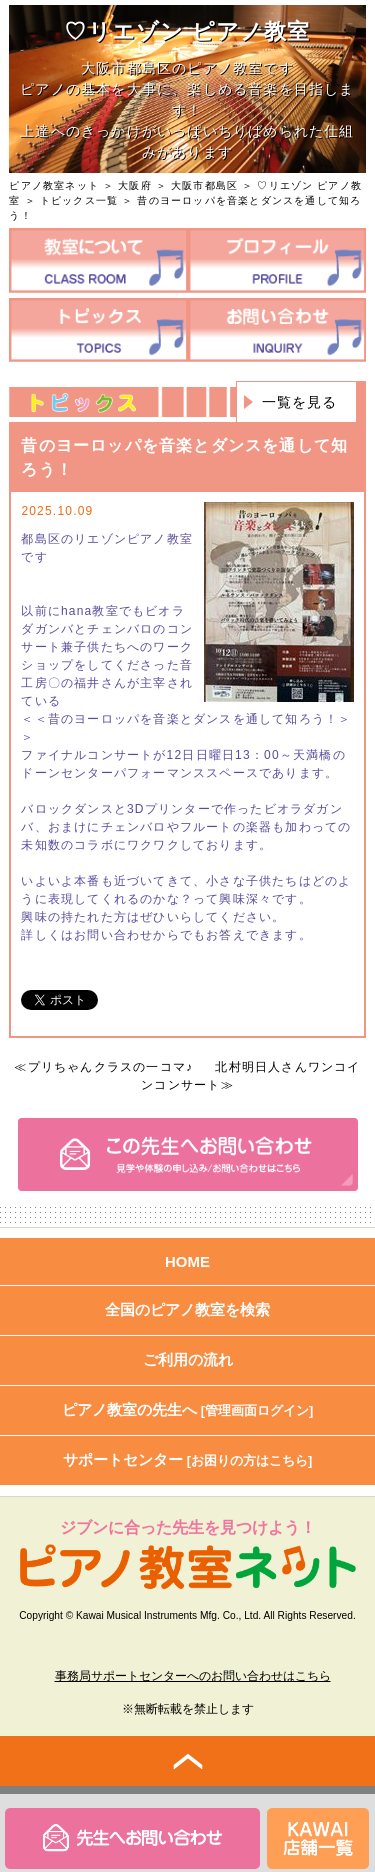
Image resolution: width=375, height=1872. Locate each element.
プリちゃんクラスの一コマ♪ (111, 1067)
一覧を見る (300, 402)
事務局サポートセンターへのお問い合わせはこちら (193, 1676)
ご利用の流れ (188, 1359)
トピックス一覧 (79, 200)
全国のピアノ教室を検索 (187, 1309)
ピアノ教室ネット (54, 185)
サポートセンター (188, 1459)
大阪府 (135, 185)
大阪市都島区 (204, 185)
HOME (187, 1261)
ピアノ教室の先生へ (188, 1409)
